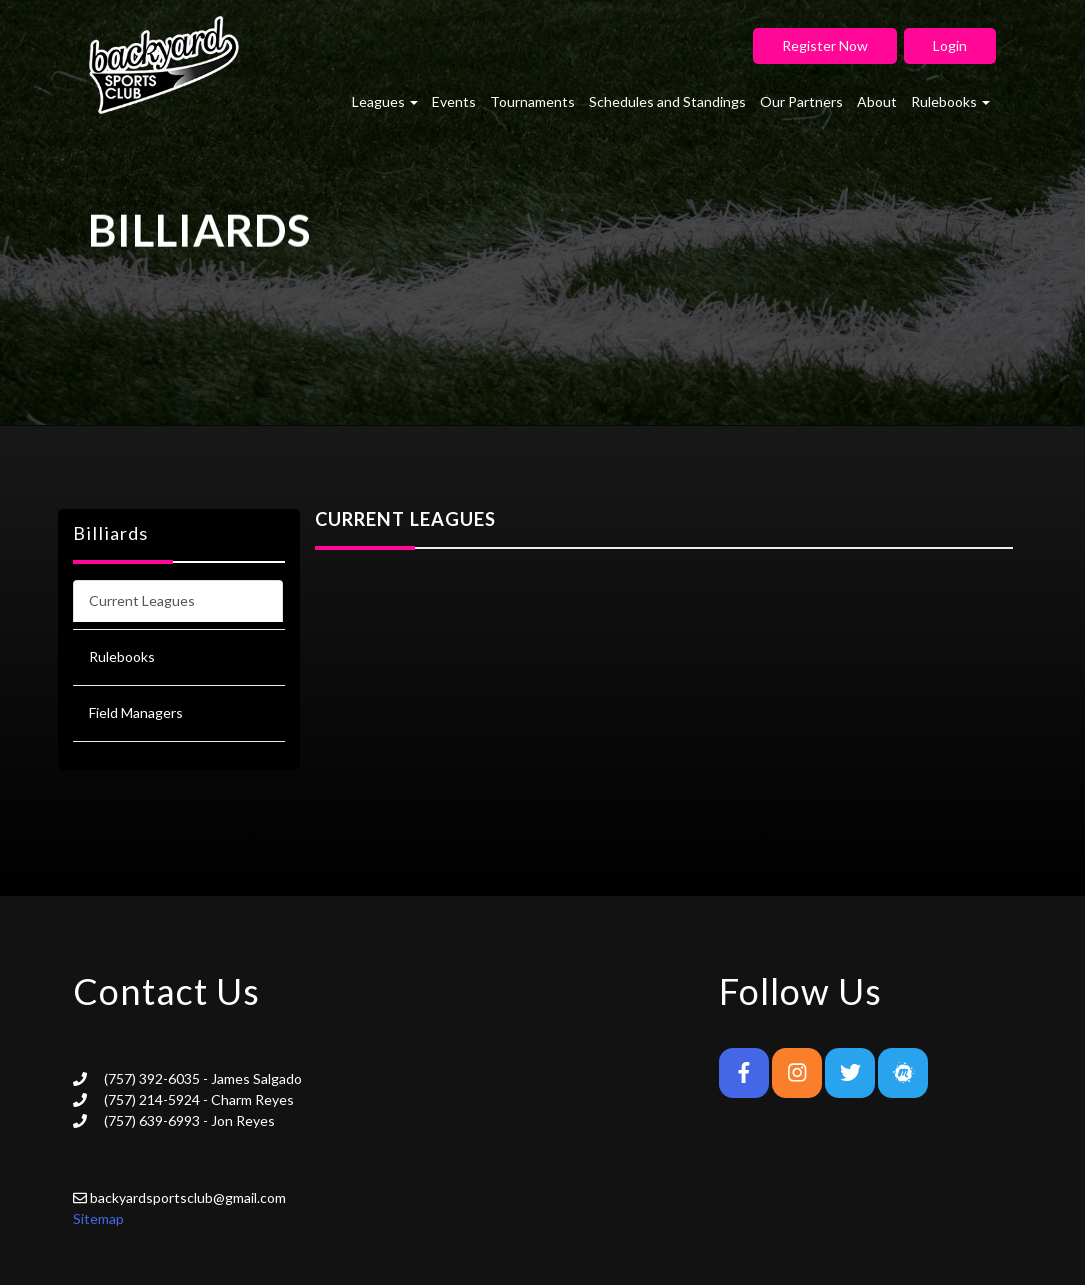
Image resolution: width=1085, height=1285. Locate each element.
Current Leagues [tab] (142, 600)
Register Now (825, 45)
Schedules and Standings (667, 101)
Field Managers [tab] (136, 712)
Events (454, 101)
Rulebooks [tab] (122, 656)
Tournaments (532, 101)
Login (950, 45)
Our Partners (801, 101)
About (877, 101)
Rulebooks (950, 101)
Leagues (385, 101)
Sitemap (98, 1218)
